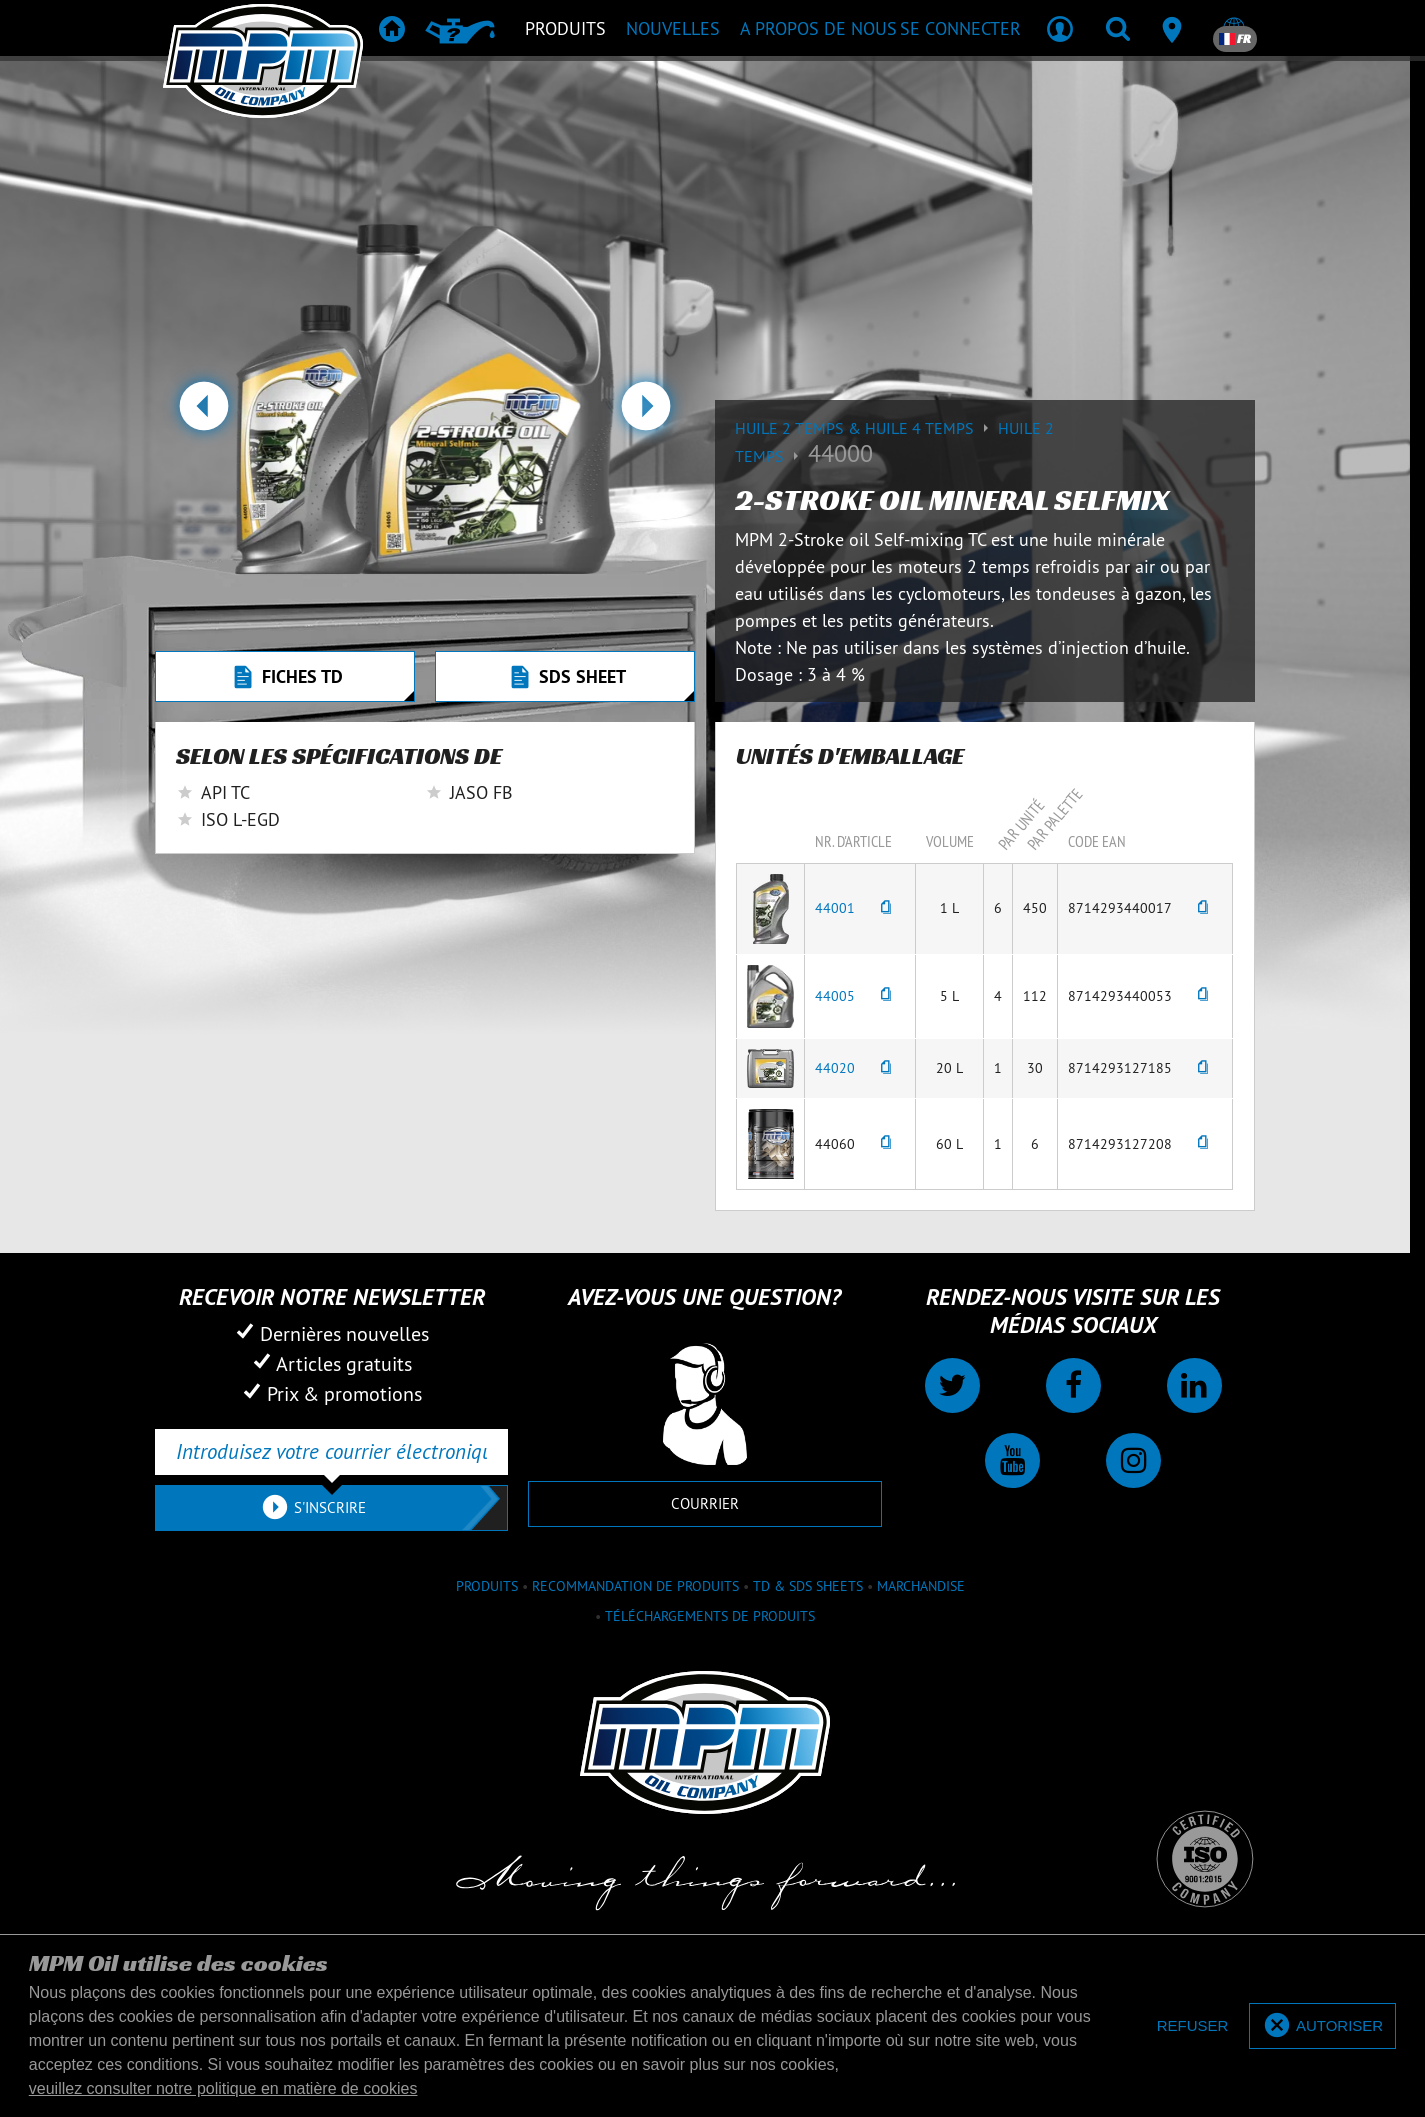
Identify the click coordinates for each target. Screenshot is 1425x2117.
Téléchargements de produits (710, 1616)
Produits (487, 1586)
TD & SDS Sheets (808, 1586)
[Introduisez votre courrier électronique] (331, 1452)
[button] (203, 414)
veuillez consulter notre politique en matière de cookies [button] (223, 2088)
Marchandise (921, 1586)
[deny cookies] (1193, 2026)
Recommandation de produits (635, 1586)
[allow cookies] (1322, 2026)
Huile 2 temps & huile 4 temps (866, 428)
